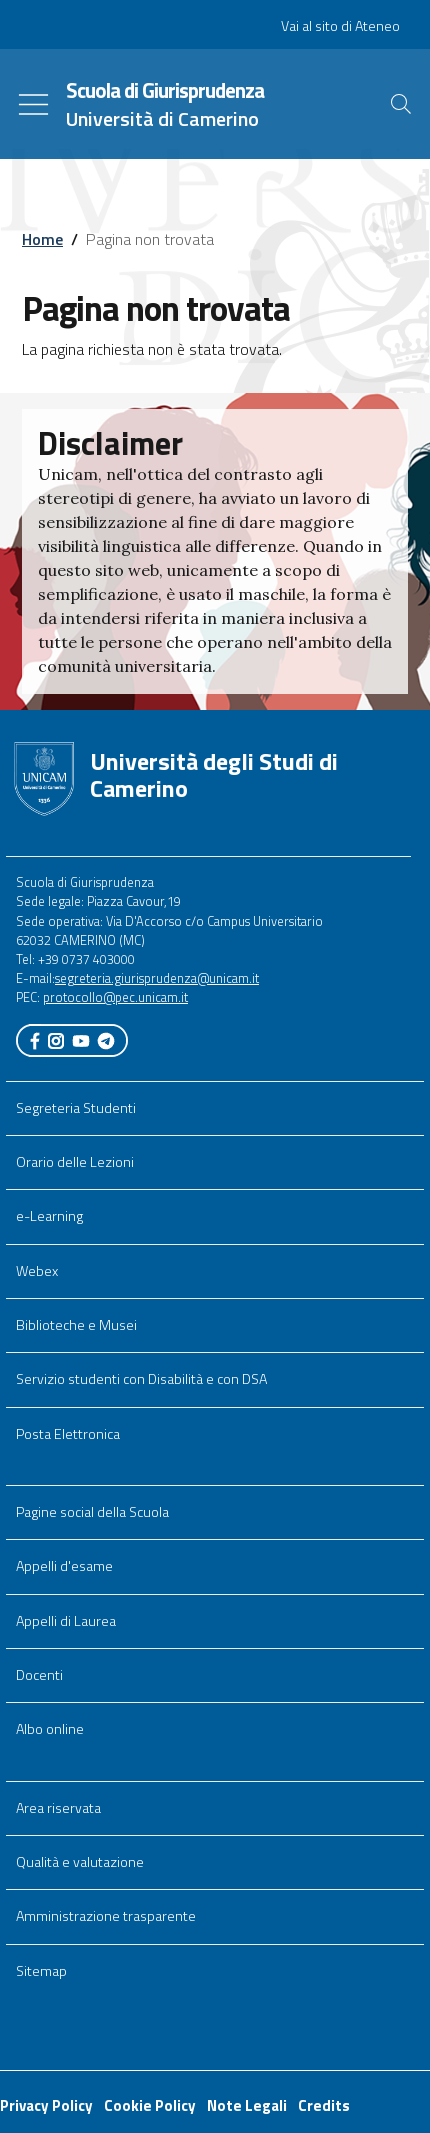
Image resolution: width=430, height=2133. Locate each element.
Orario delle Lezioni (75, 1162)
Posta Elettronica (68, 1434)
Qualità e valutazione (80, 1862)
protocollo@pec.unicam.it (115, 997)
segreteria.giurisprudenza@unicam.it (157, 978)
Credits (324, 2105)
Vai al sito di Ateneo (340, 26)
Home (42, 239)
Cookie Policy (150, 2105)
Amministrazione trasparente (106, 1916)
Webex (37, 1271)
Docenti (39, 1675)
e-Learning (49, 1216)
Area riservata (58, 1808)
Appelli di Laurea (66, 1621)
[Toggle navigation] (33, 104)
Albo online (50, 1729)
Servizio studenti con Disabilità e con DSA (141, 1379)
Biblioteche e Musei (76, 1325)
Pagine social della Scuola (92, 1512)
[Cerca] (401, 104)
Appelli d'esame (64, 1566)
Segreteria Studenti (76, 1108)
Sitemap (41, 1971)
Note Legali (247, 2105)
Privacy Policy (46, 2105)
